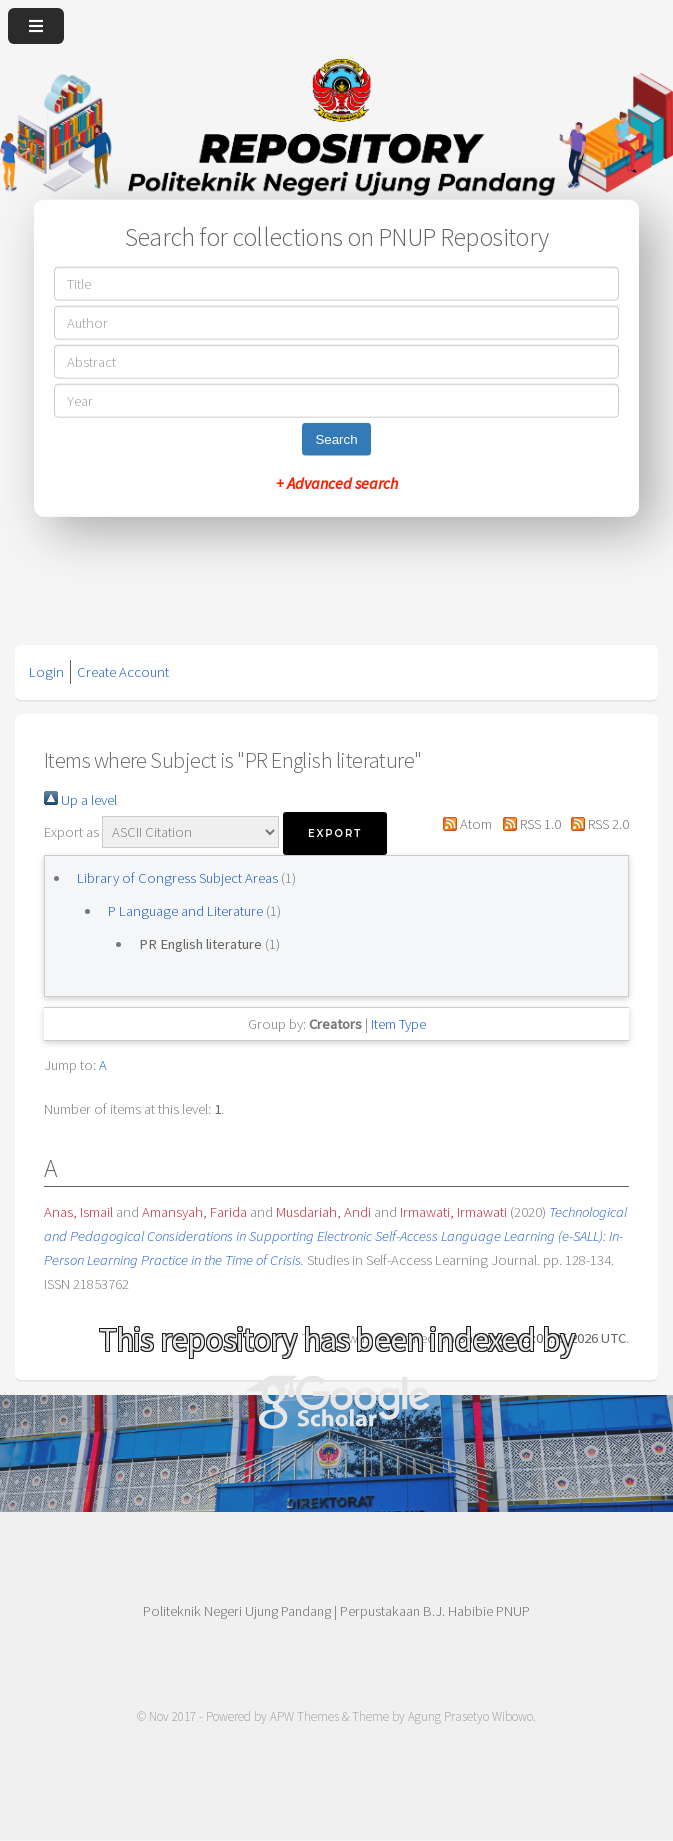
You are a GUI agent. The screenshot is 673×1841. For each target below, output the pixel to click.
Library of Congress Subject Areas (177, 878)
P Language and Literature (185, 911)
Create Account (123, 672)
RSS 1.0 (527, 824)
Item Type (398, 1024)
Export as (71, 832)
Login (46, 672)
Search (336, 439)
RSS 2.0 (596, 824)
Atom (464, 824)
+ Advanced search (337, 483)
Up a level (80, 800)
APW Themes (304, 1716)
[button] (335, 833)
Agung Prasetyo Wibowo (470, 1716)
